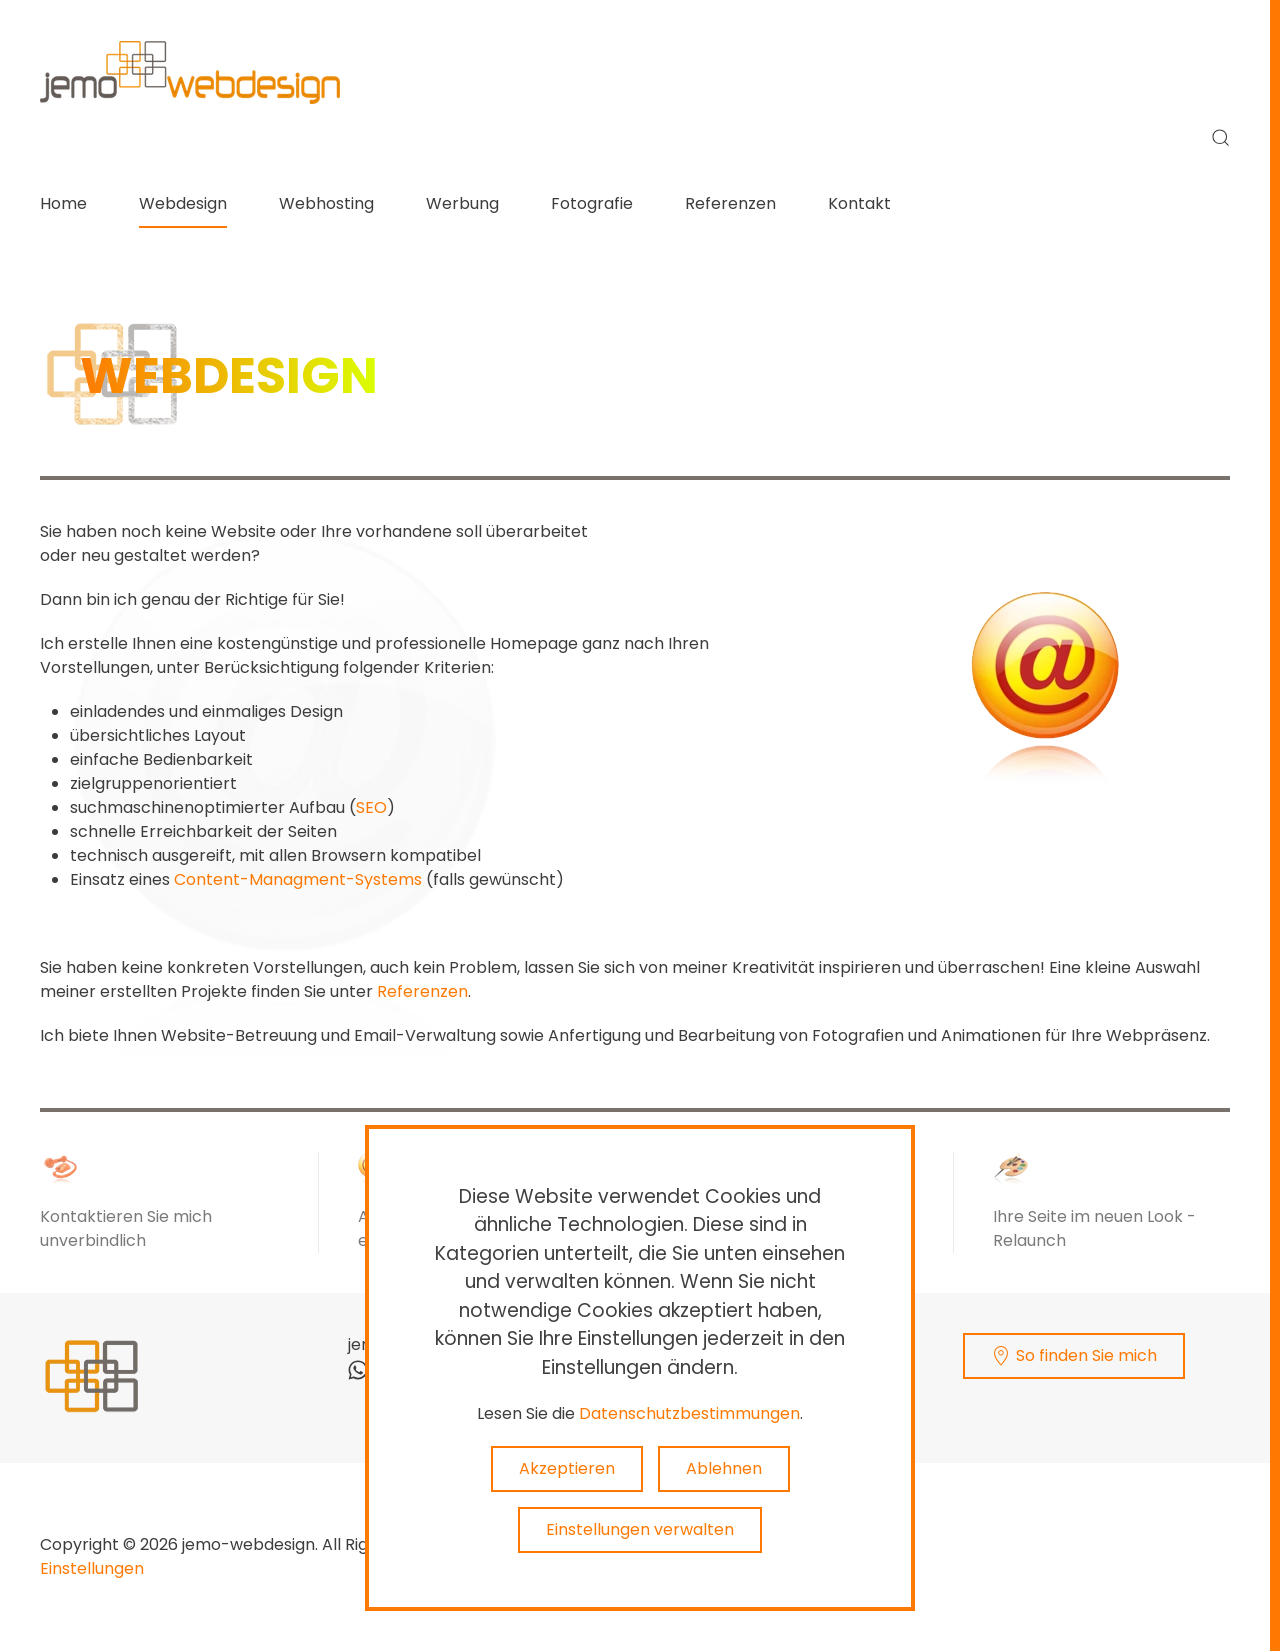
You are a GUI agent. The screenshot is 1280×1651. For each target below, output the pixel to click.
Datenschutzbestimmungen (689, 1413)
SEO (371, 807)
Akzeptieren (567, 1468)
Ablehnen (724, 1468)
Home (63, 203)
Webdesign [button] (183, 203)
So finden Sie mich (1074, 1355)
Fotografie (592, 203)
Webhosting (326, 203)
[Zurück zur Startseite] (190, 72)
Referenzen (730, 203)
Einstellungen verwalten (640, 1529)
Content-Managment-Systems (298, 879)
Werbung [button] (462, 203)
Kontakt (859, 203)
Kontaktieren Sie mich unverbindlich (126, 1228)
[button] (1220, 138)
